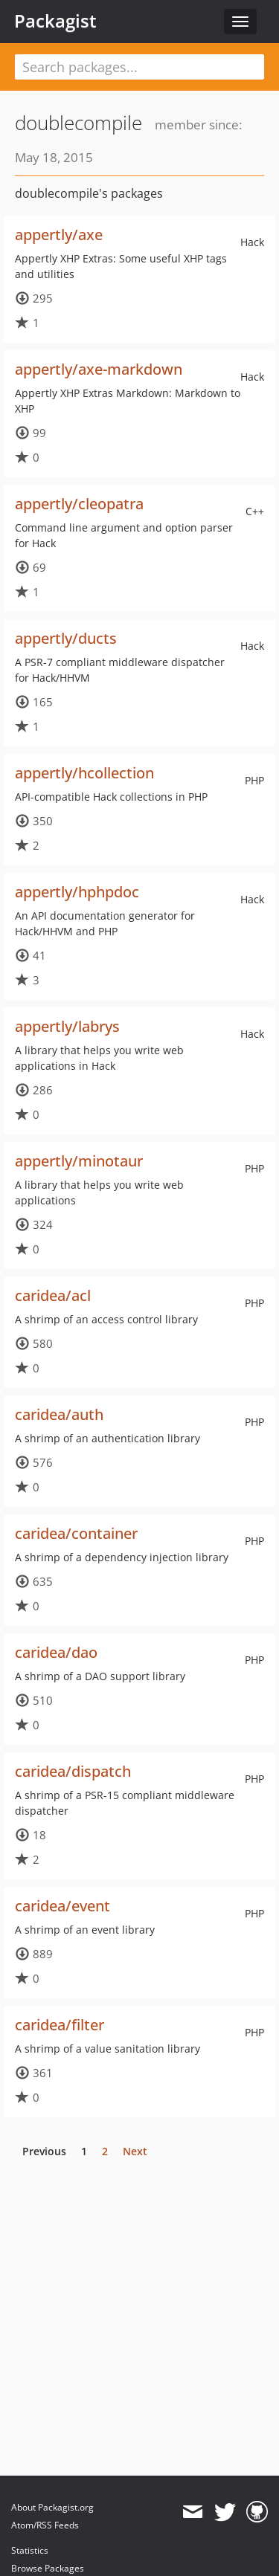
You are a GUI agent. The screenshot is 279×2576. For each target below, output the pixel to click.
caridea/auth (59, 1414)
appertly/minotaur (79, 1161)
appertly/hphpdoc (77, 892)
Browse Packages (47, 2568)
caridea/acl (53, 1295)
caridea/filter (59, 2025)
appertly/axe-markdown (98, 369)
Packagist (55, 21)
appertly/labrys (67, 1026)
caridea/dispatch (73, 1771)
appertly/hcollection (84, 773)
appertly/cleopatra (79, 504)
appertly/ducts (66, 638)
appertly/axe (59, 235)
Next (135, 2151)
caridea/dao (56, 1652)
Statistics (29, 2550)
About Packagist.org (52, 2507)
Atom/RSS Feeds (45, 2525)
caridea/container (76, 1533)
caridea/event (62, 1906)
